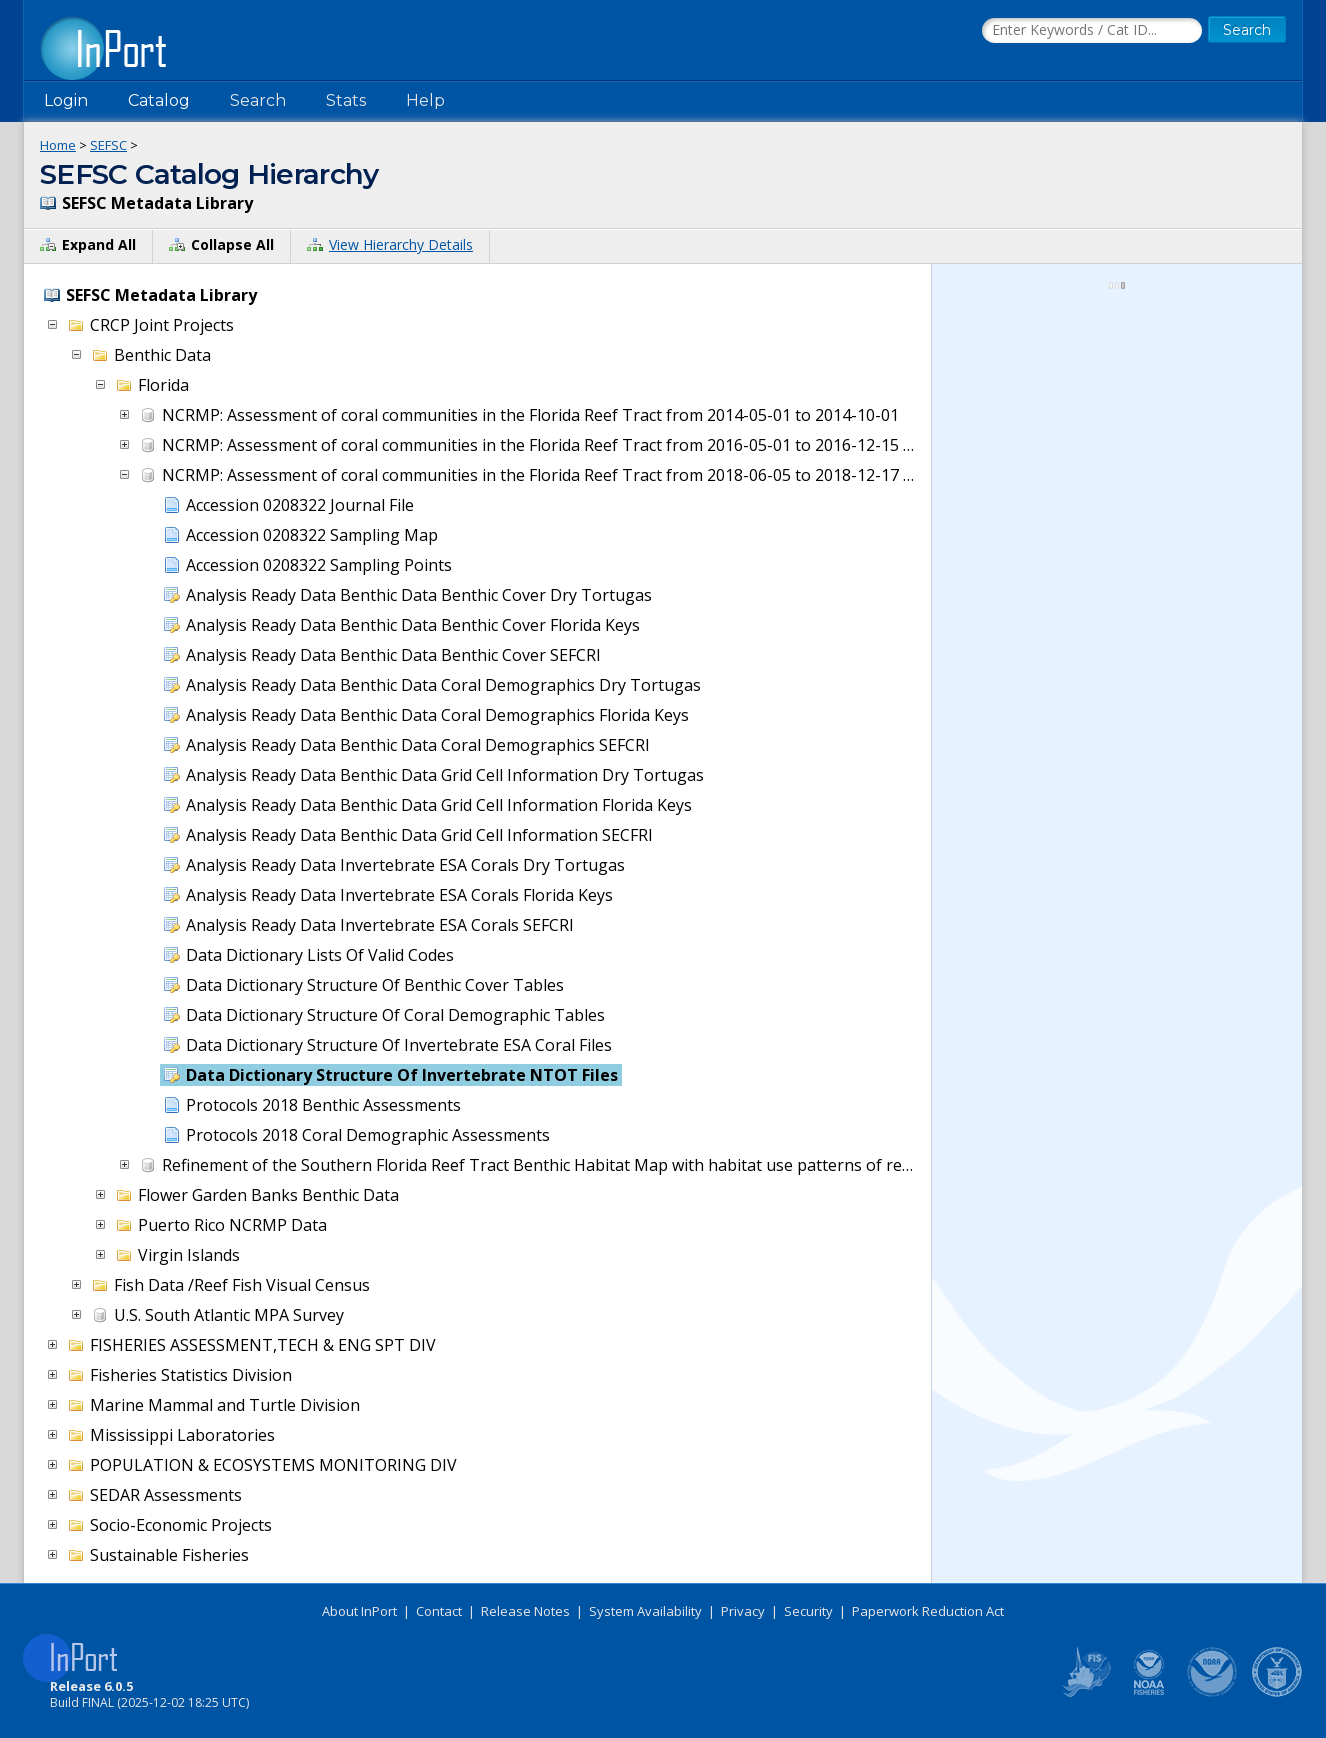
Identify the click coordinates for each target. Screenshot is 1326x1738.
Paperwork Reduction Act (928, 1611)
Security (808, 1611)
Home (58, 145)
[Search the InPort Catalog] (1092, 31)
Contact (439, 1611)
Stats (346, 100)
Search (258, 100)
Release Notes (525, 1611)
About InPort (359, 1611)
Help (425, 100)
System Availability (645, 1611)
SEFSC (108, 145)
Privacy (743, 1611)
